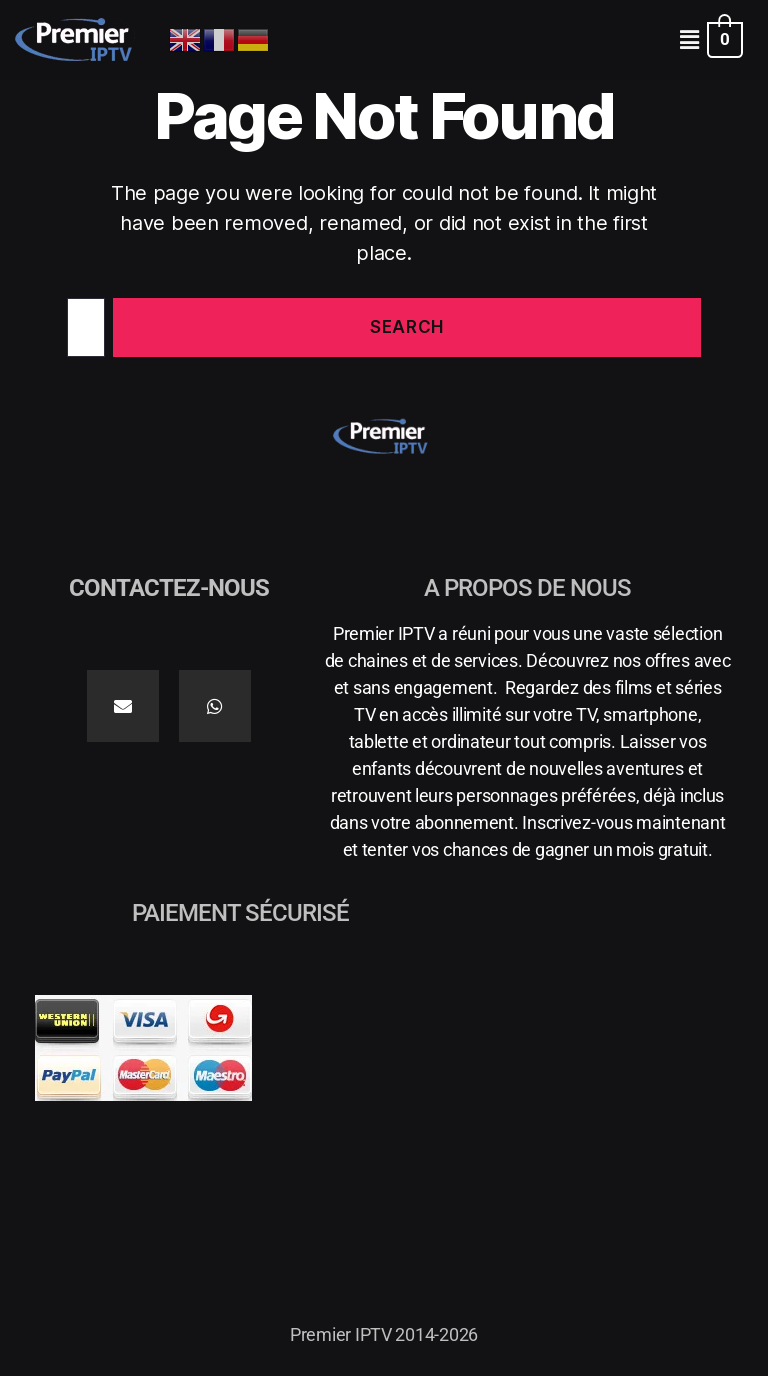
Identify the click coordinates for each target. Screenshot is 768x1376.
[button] (689, 39)
